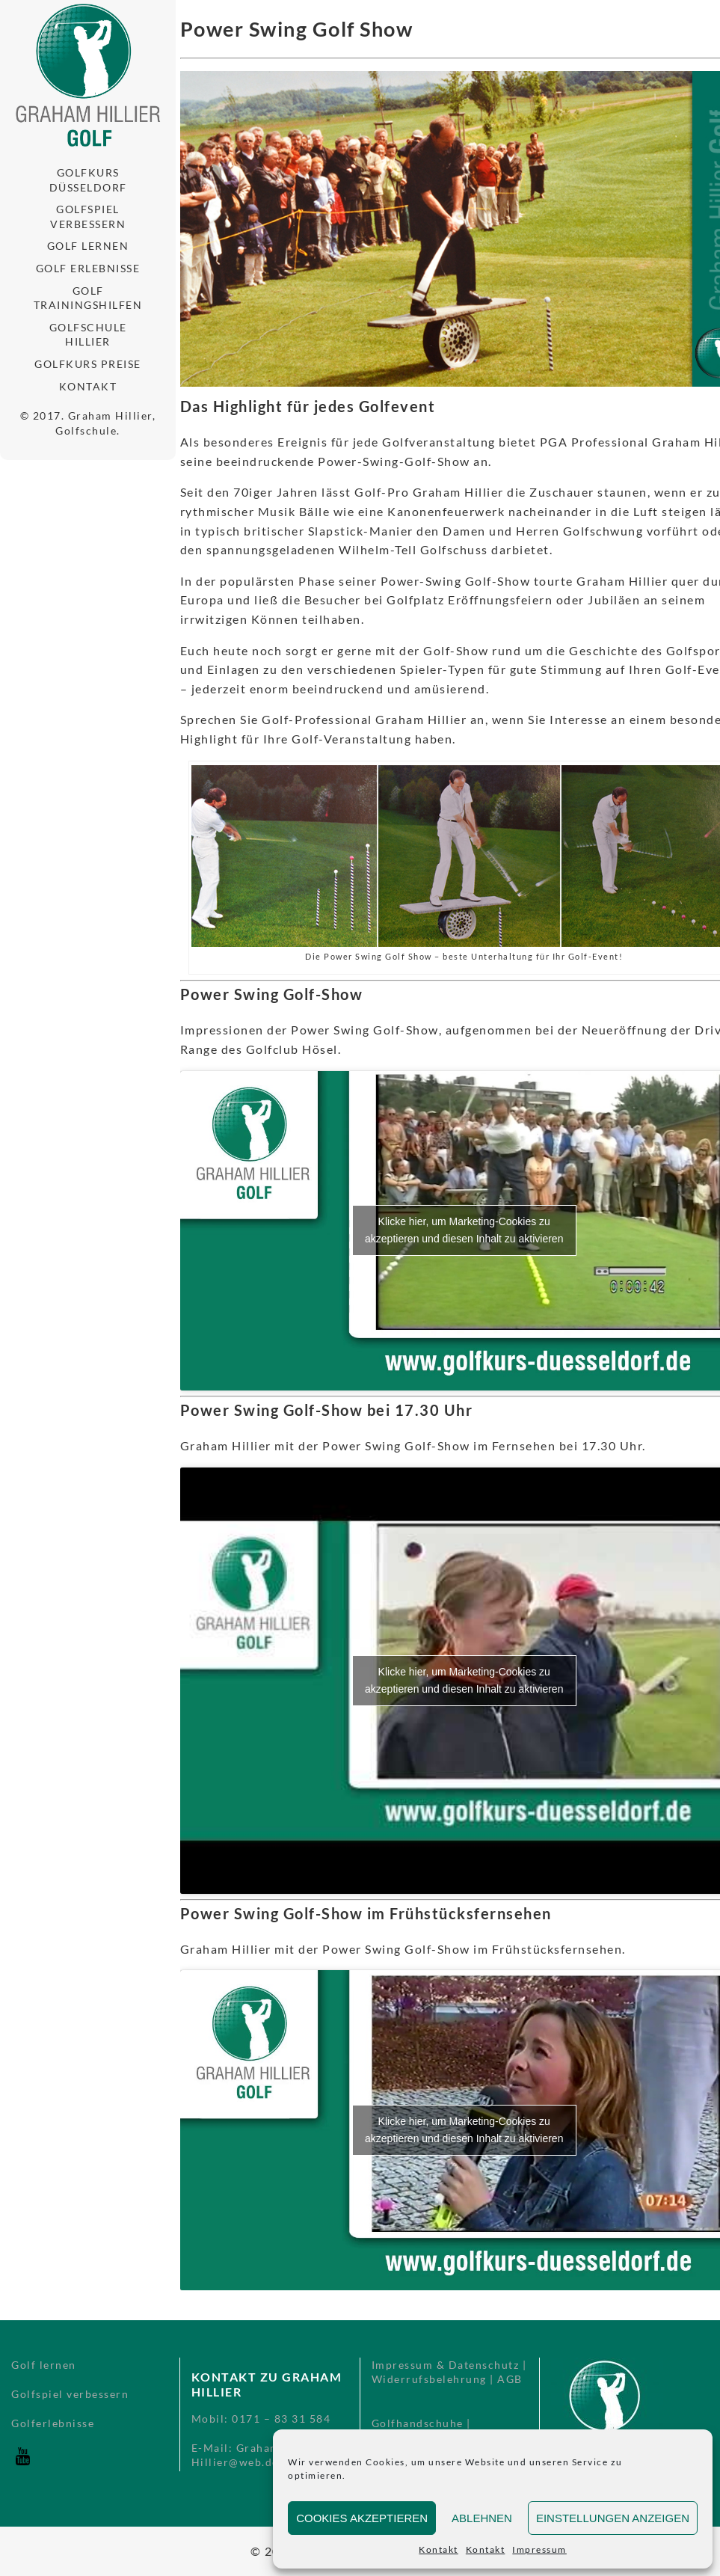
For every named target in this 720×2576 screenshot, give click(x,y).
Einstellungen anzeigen (612, 2518)
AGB (510, 2379)
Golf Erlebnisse (88, 268)
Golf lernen (88, 245)
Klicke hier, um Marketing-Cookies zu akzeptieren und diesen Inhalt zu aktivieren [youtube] (464, 1230)
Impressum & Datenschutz (446, 2364)
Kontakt (438, 2549)
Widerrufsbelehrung (429, 2379)
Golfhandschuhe (418, 2423)
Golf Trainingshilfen (88, 298)
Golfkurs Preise (87, 364)
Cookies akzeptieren (362, 2518)
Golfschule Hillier (88, 335)
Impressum (539, 2549)
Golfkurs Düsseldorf (88, 180)
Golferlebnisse (52, 2423)
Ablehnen (482, 2518)
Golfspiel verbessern (88, 216)
